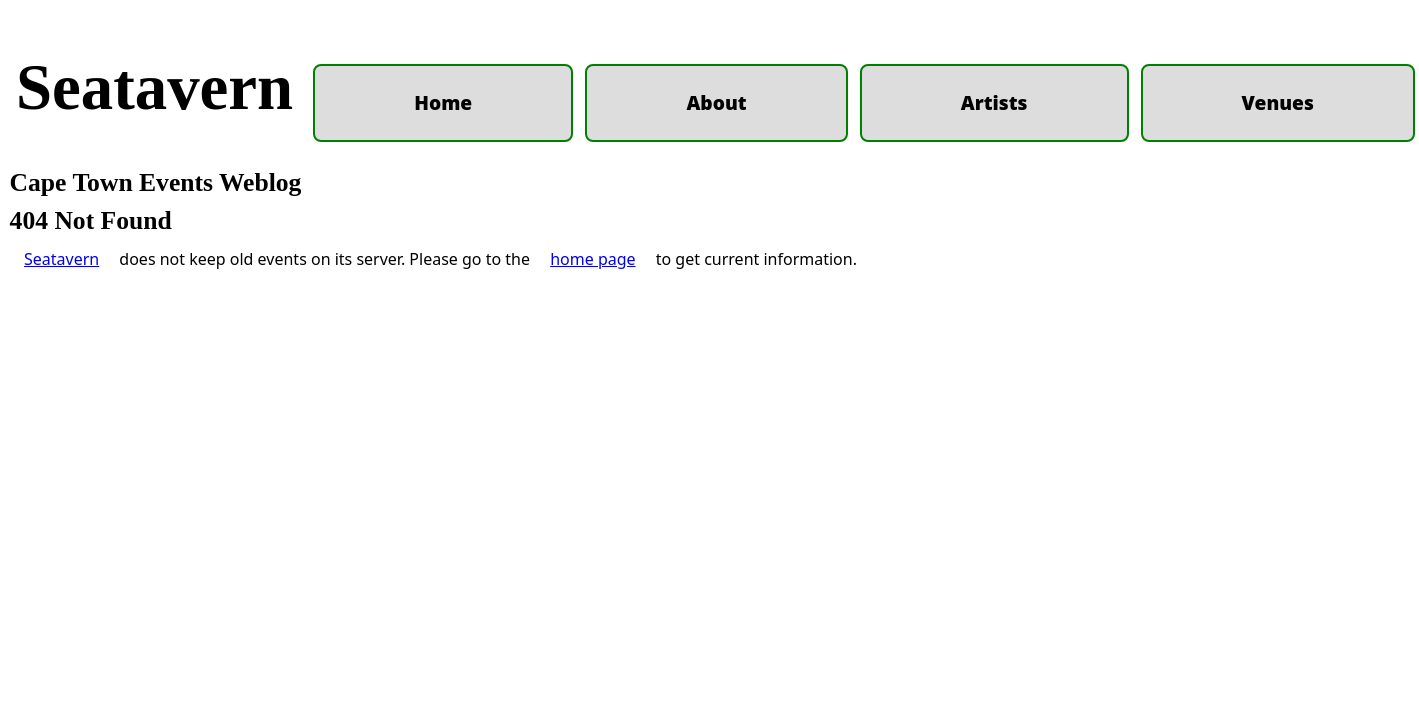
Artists (994, 102)
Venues (1278, 102)
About (716, 102)
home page (592, 549)
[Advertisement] (710, 348)
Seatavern (154, 87)
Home (443, 102)
